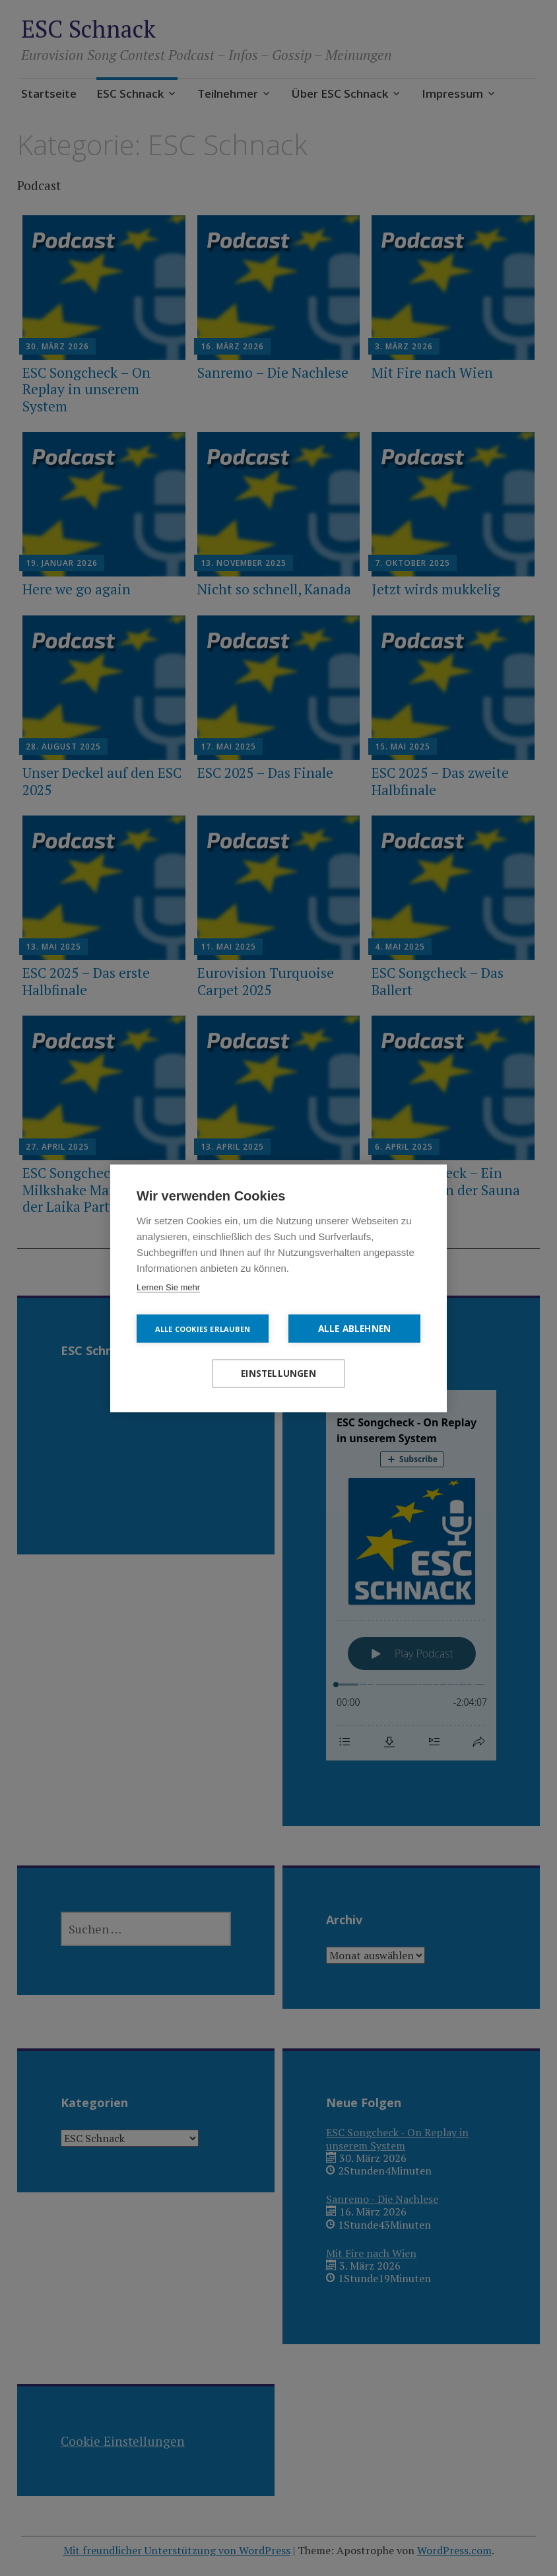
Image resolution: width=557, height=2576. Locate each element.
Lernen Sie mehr (168, 1287)
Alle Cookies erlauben (202, 1328)
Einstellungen (278, 1373)
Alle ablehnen (354, 1328)
